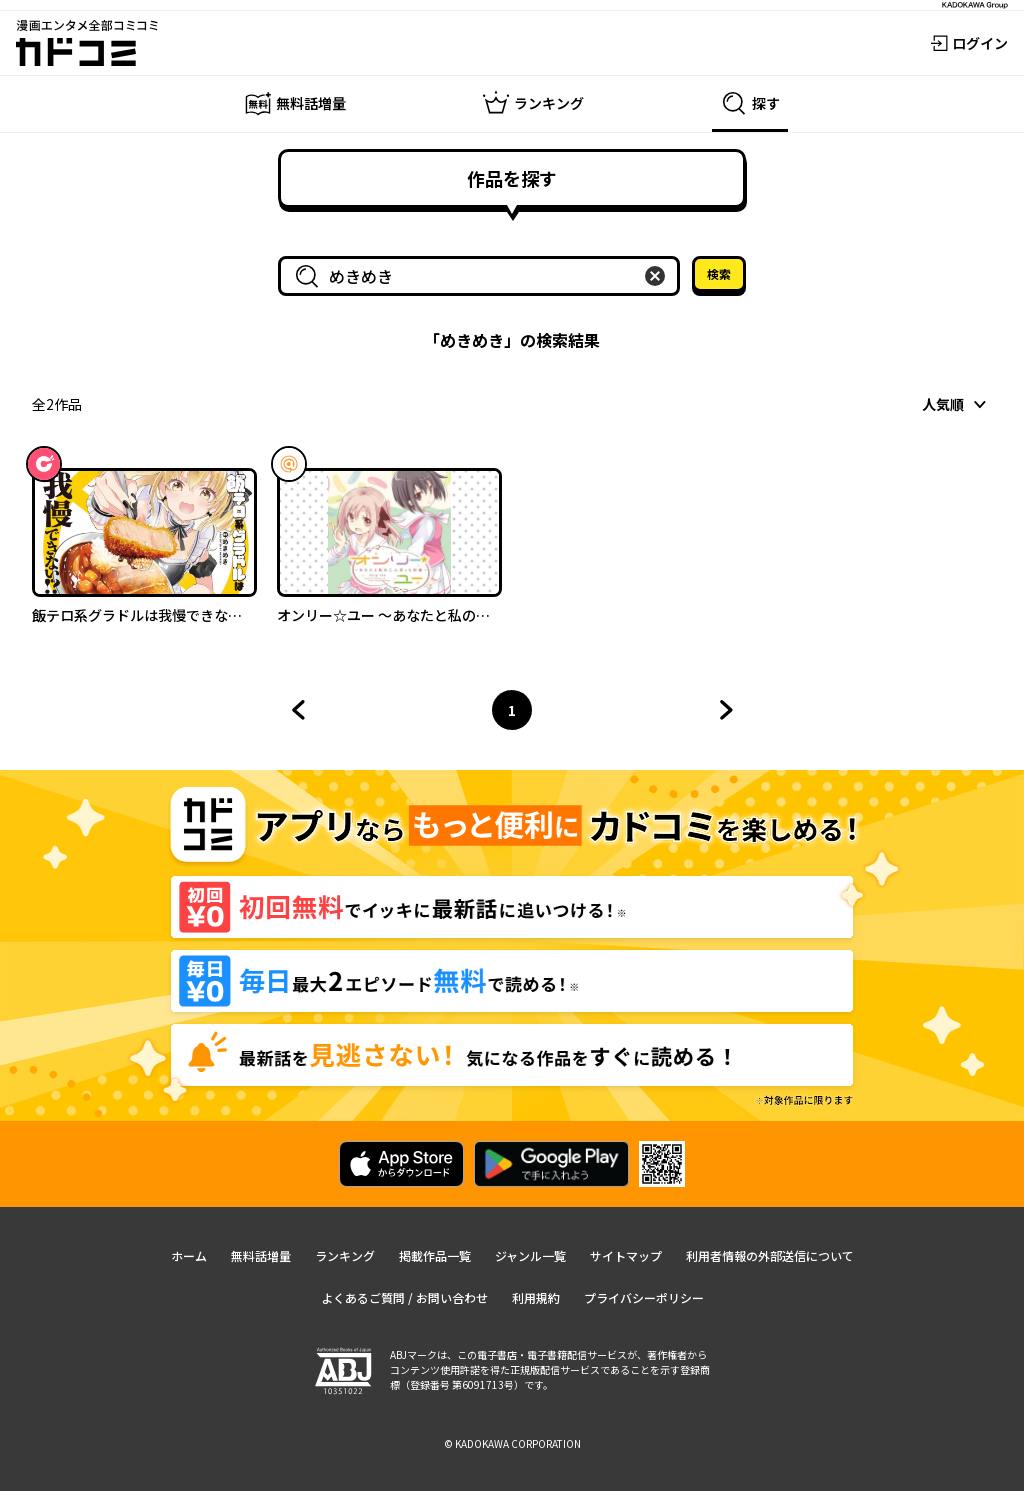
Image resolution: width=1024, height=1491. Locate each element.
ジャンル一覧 (530, 1255)
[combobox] (483, 276)
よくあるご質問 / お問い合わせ (404, 1297)
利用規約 (536, 1297)
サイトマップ (626, 1255)
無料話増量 (261, 1255)
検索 (719, 273)
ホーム (189, 1255)
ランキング (345, 1255)
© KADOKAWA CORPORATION (512, 1443)
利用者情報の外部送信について (770, 1255)
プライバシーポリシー (644, 1297)
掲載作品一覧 (435, 1255)
